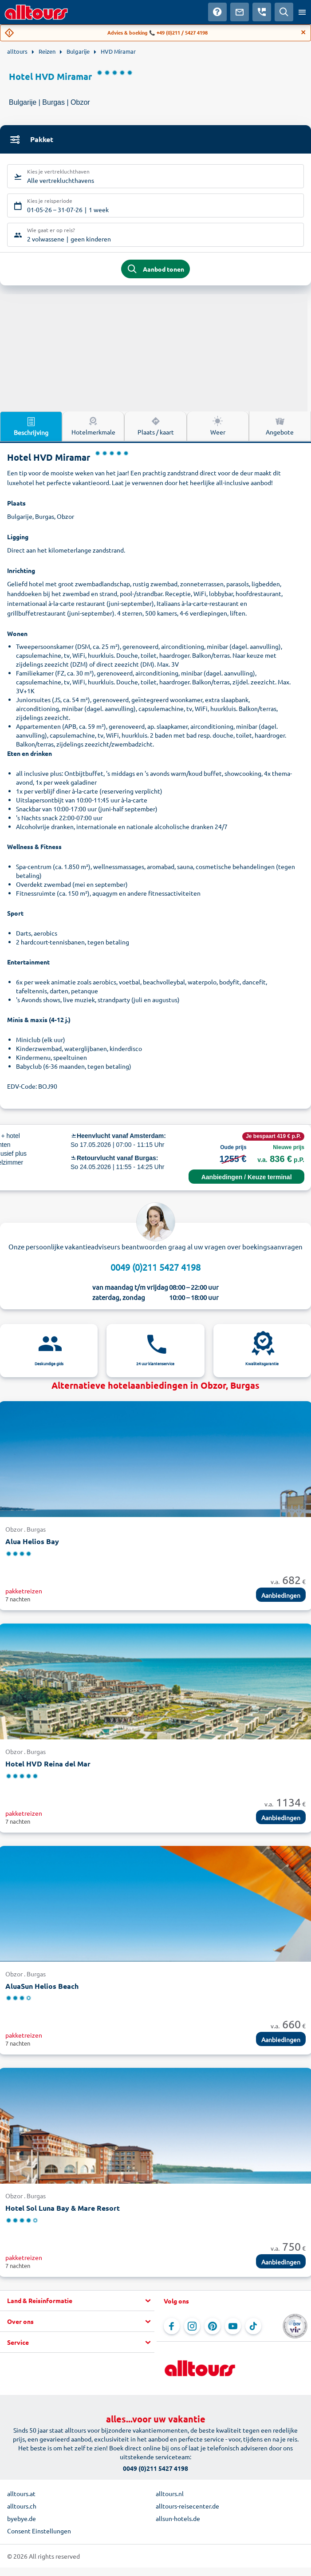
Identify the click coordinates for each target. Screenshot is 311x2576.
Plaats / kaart (156, 425)
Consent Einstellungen (39, 2531)
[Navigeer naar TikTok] (253, 2326)
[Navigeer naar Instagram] (192, 2326)
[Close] (303, 32)
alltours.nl (170, 2493)
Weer (217, 425)
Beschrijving (31, 426)
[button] (77, 2301)
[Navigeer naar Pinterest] (212, 2326)
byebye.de (21, 2518)
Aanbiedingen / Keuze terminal (246, 1177)
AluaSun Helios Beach (42, 1986)
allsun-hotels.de (178, 2518)
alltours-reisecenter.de (187, 2506)
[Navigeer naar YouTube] (233, 2326)
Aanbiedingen (280, 1595)
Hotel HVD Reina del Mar (48, 1763)
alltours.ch (21, 2506)
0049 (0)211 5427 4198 (155, 1266)
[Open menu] (302, 12)
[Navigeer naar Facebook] (172, 2326)
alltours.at (21, 2493)
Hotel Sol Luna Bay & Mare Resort (62, 2208)
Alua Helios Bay (32, 1541)
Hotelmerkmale (93, 425)
